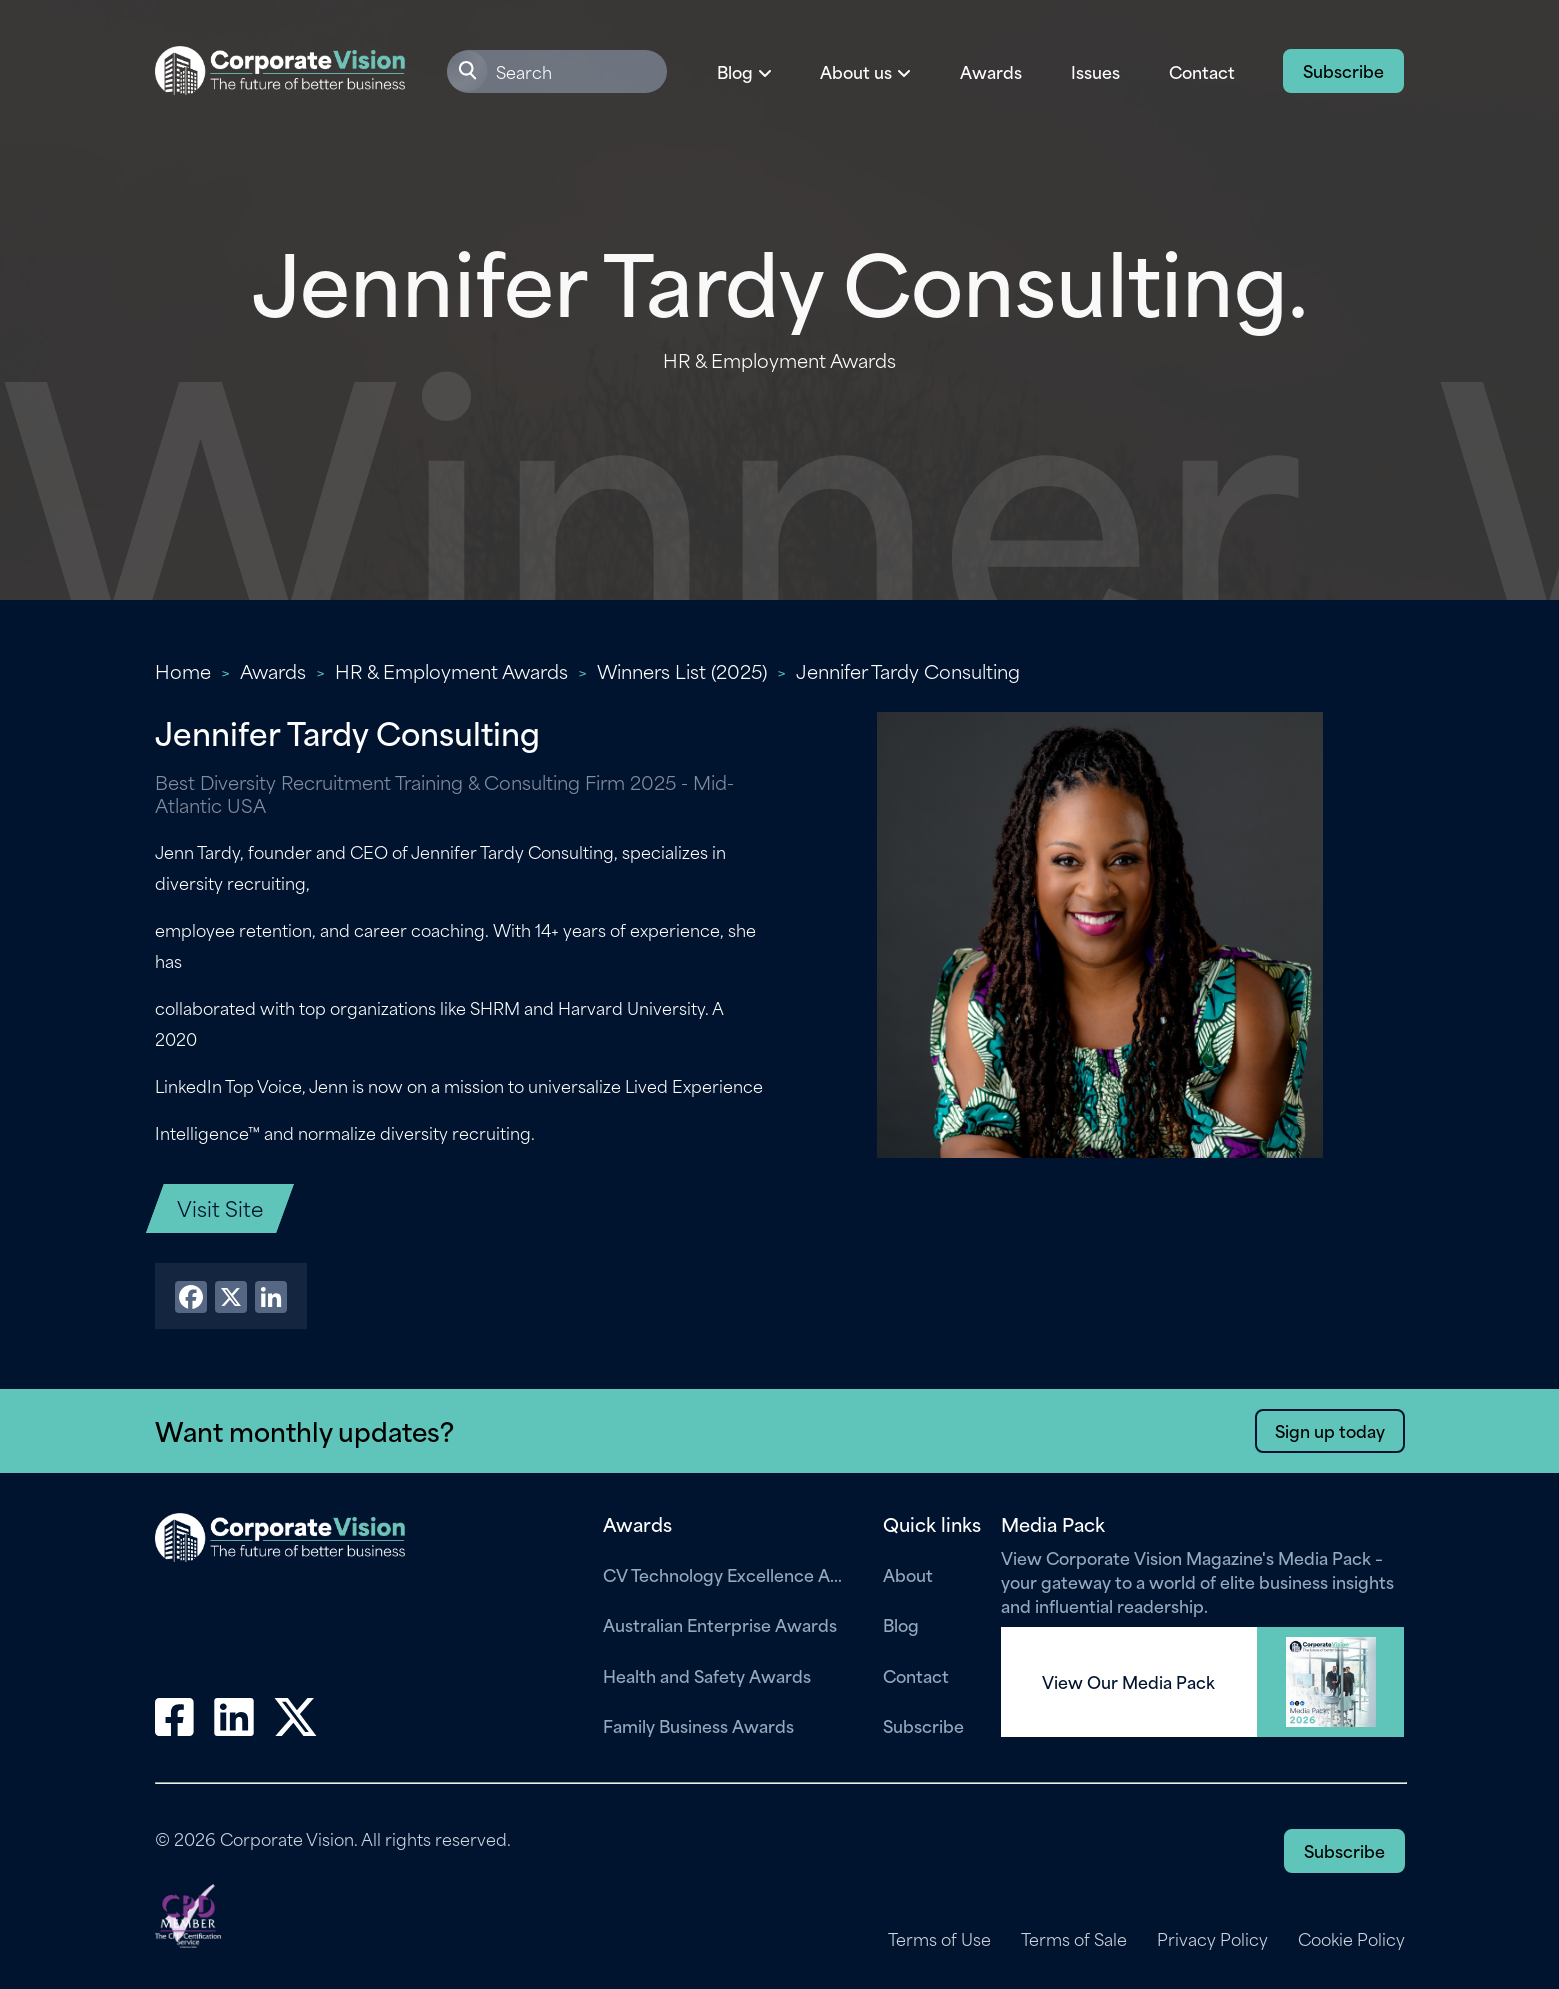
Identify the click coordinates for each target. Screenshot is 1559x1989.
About (908, 1574)
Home (183, 670)
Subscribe (1343, 70)
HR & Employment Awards (451, 670)
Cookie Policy (1351, 1939)
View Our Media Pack (1128, 1682)
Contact (1202, 71)
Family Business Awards (698, 1725)
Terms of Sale (1074, 1939)
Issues (1095, 71)
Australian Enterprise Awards (720, 1624)
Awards (991, 71)
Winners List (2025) (682, 670)
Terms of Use (939, 1939)
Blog (901, 1624)
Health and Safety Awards (707, 1675)
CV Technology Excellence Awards (728, 1574)
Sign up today (1330, 1430)
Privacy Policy (1212, 1939)
